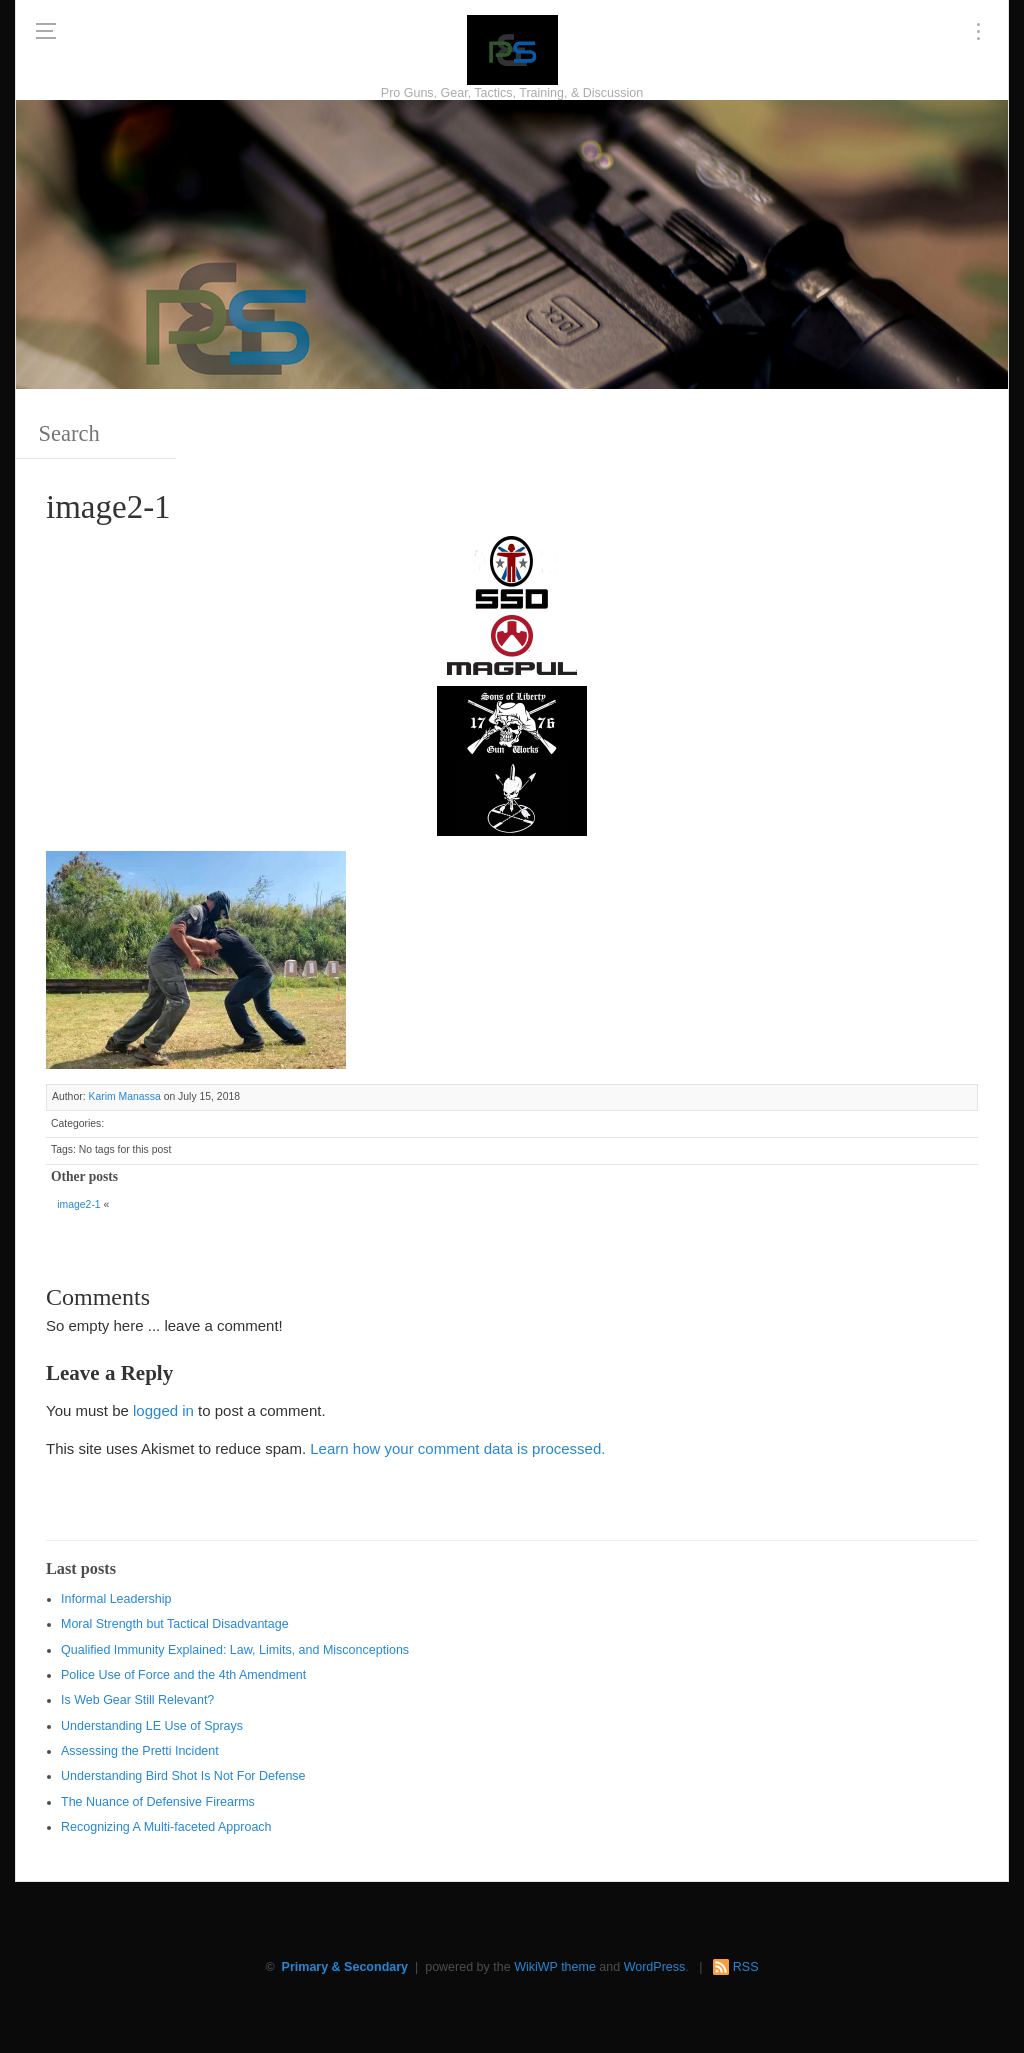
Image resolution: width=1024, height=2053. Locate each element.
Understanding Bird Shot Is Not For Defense (183, 1776)
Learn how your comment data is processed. (457, 1448)
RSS (746, 1967)
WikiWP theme (555, 1967)
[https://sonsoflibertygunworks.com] (512, 721)
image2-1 (78, 1204)
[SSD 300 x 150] (512, 571)
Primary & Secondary (345, 1967)
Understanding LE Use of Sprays (152, 1726)
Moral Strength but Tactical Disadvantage (175, 1624)
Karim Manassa (124, 1096)
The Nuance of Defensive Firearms (158, 1802)
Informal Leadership (116, 1599)
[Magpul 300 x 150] (512, 646)
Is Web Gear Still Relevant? (137, 1700)
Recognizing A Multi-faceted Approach (166, 1827)
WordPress (655, 1967)
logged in (163, 1410)
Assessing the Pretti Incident (140, 1751)
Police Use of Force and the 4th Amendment (183, 1675)
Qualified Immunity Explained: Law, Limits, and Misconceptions (235, 1650)
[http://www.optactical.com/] (512, 796)
